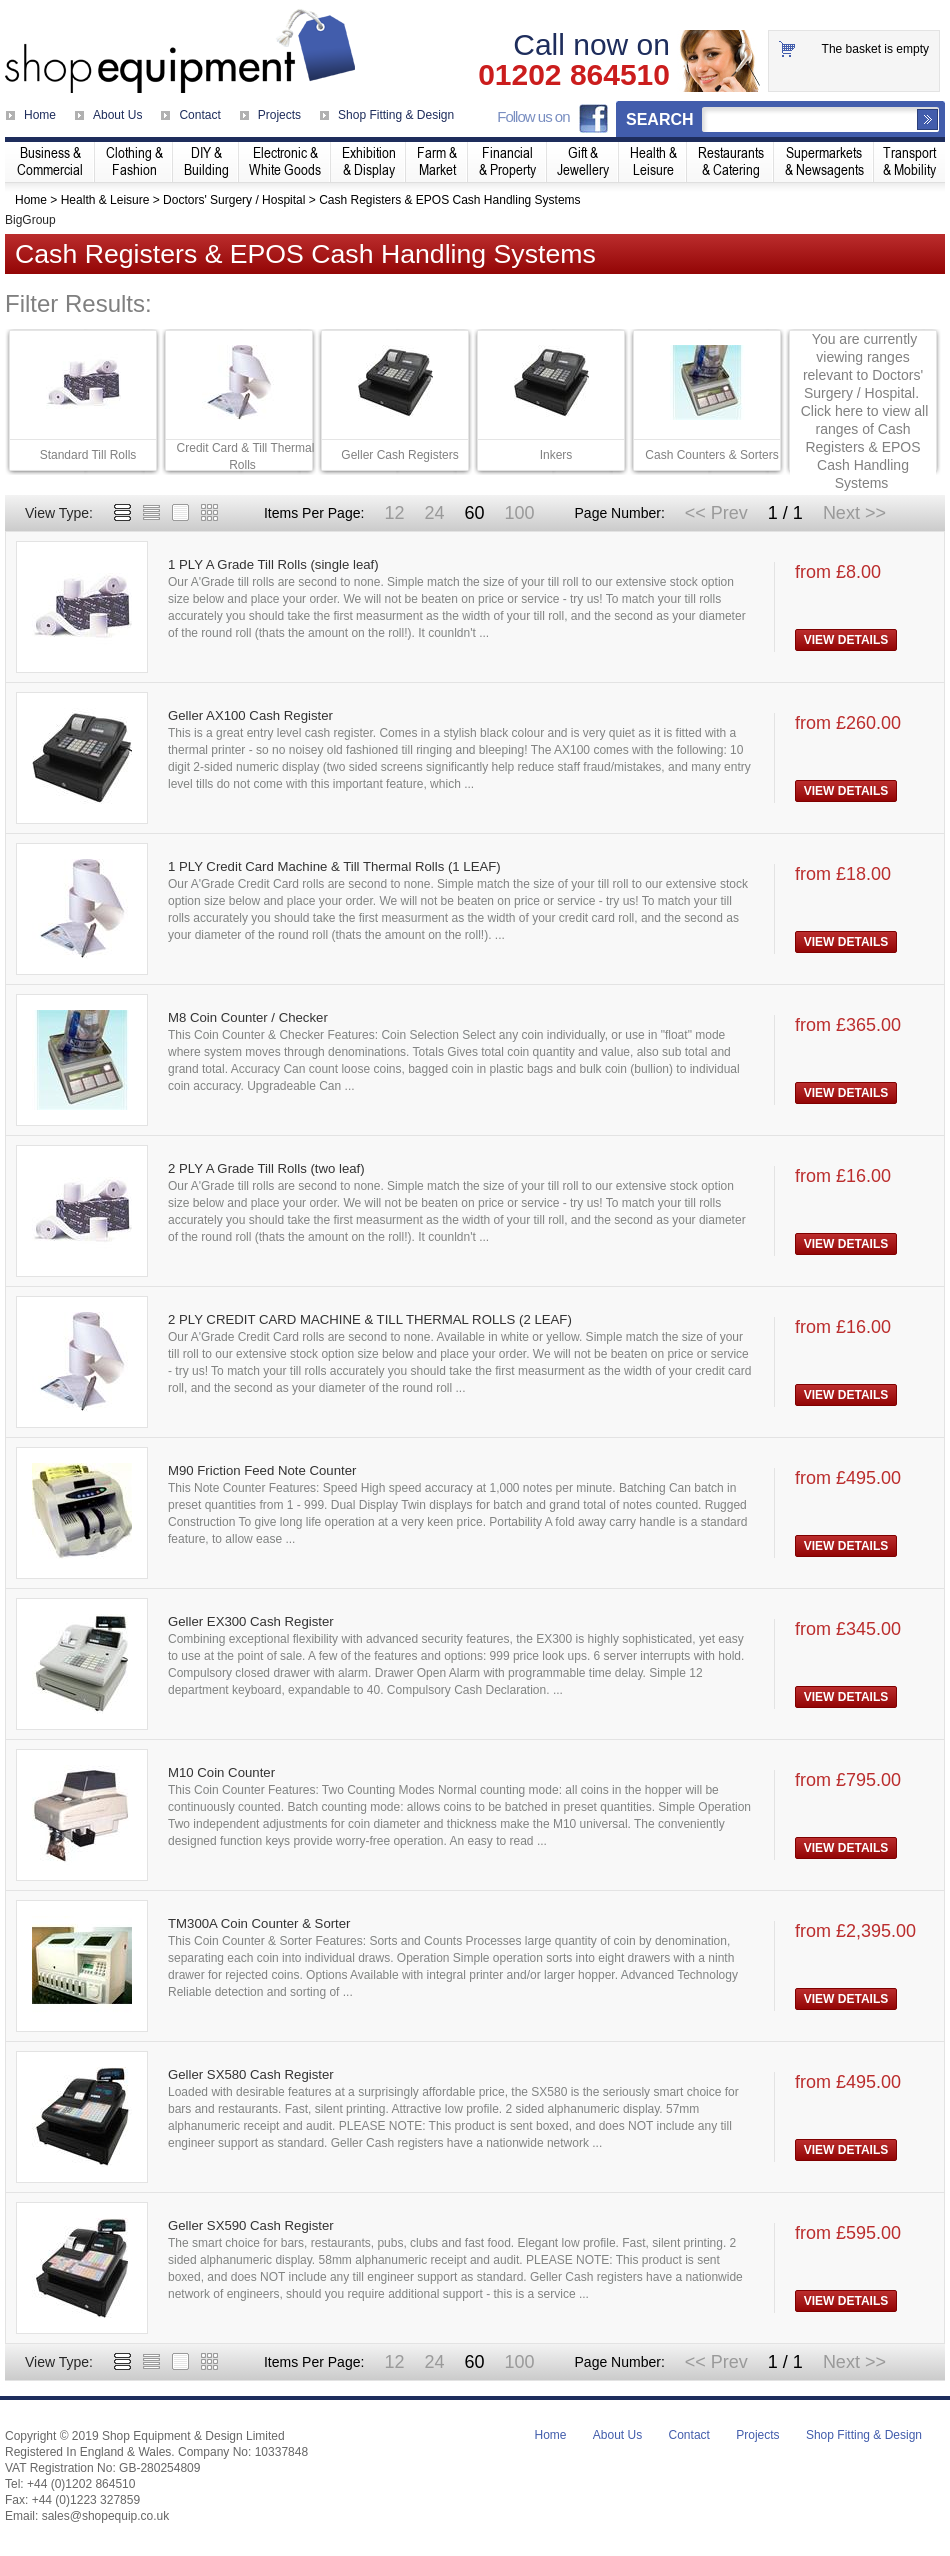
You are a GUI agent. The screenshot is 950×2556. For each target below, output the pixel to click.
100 (519, 513)
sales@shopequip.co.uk (106, 2516)
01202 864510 (574, 75)
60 (474, 513)
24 (434, 513)
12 (394, 513)
